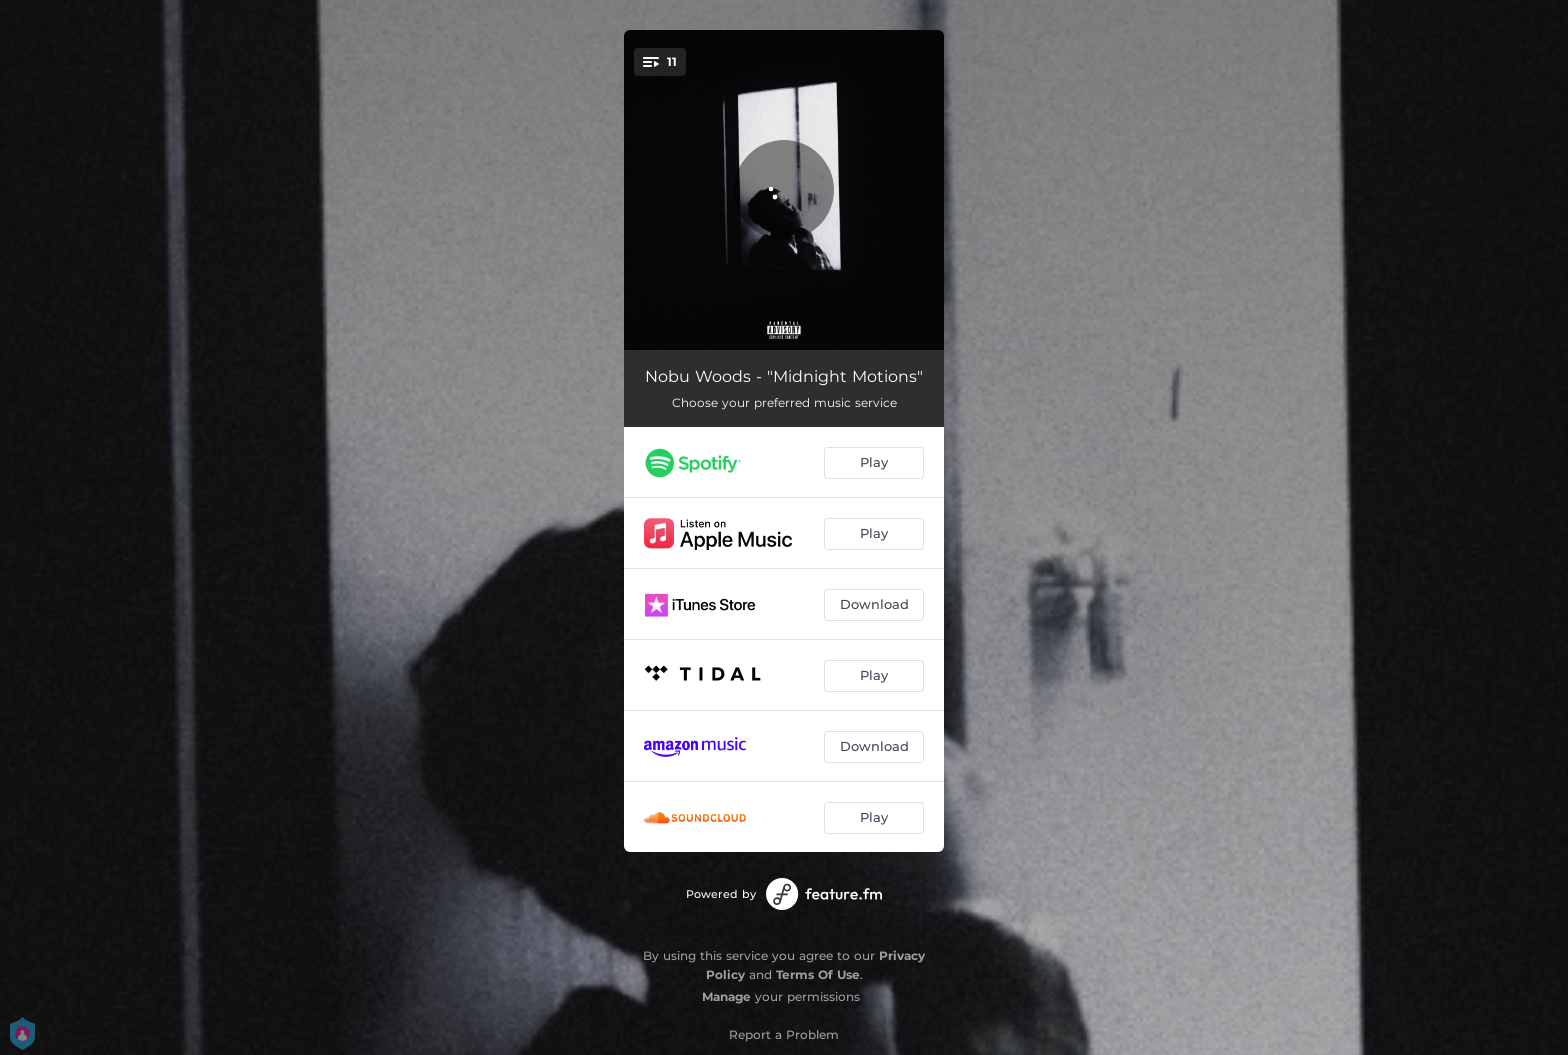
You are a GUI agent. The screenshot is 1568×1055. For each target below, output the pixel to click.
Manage (726, 996)
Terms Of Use (818, 974)
